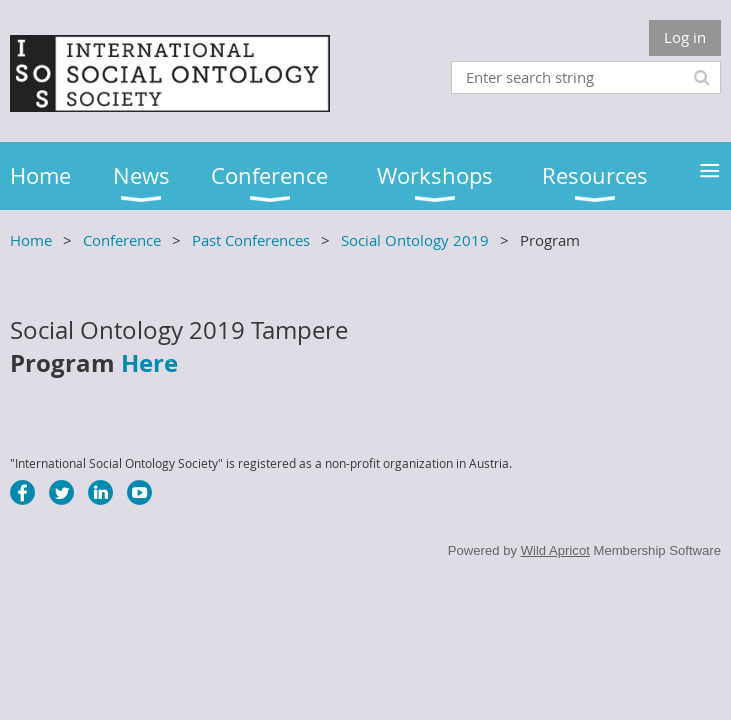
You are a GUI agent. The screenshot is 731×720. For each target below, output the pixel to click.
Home (31, 240)
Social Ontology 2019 (415, 240)
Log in (685, 37)
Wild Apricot (555, 550)
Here (149, 363)
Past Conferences (251, 240)
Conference (122, 240)
